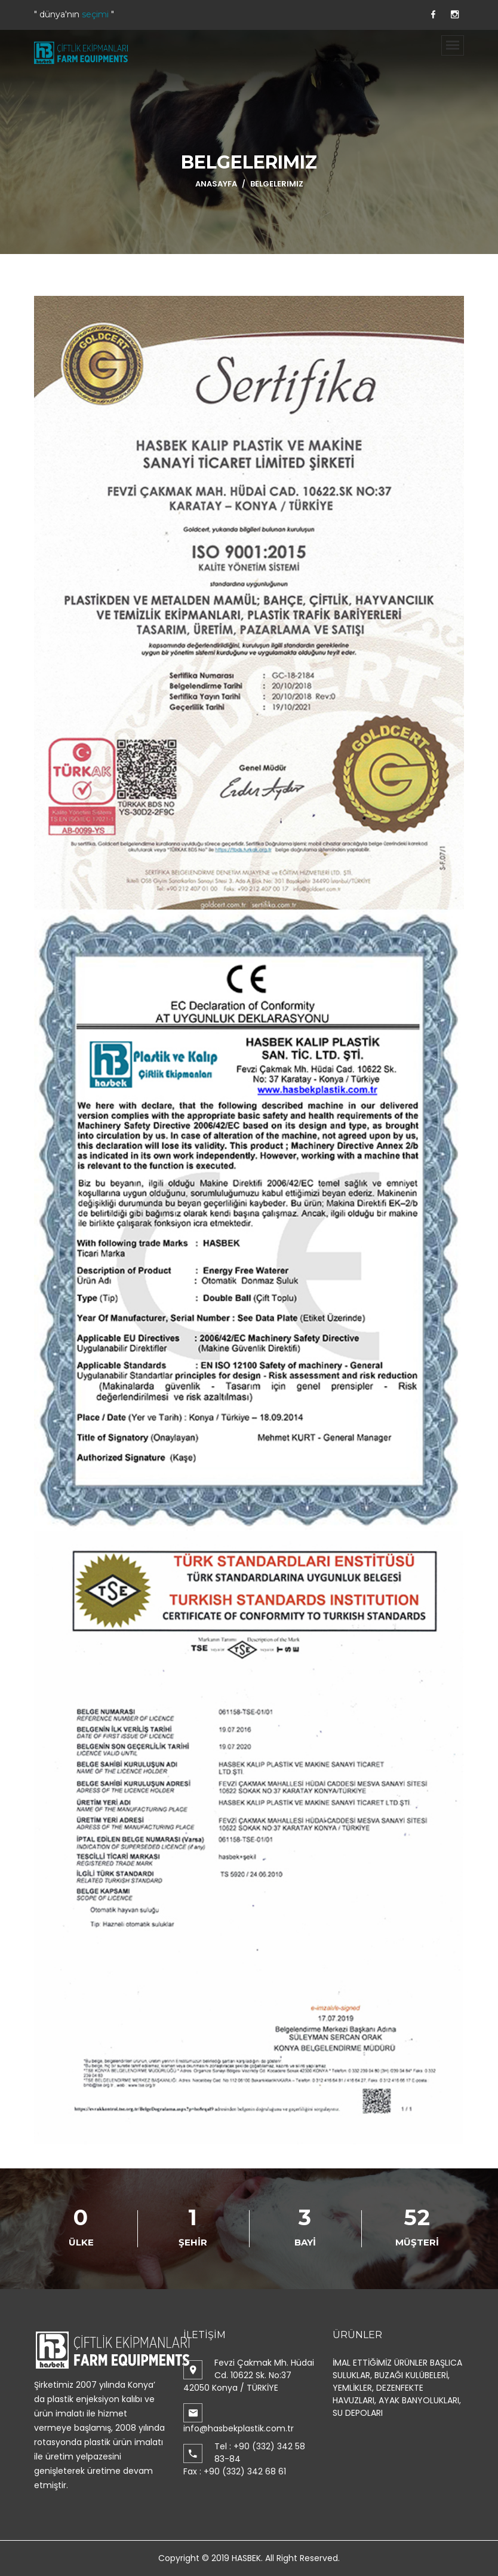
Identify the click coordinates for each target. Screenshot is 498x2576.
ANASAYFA (216, 183)
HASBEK (246, 2558)
